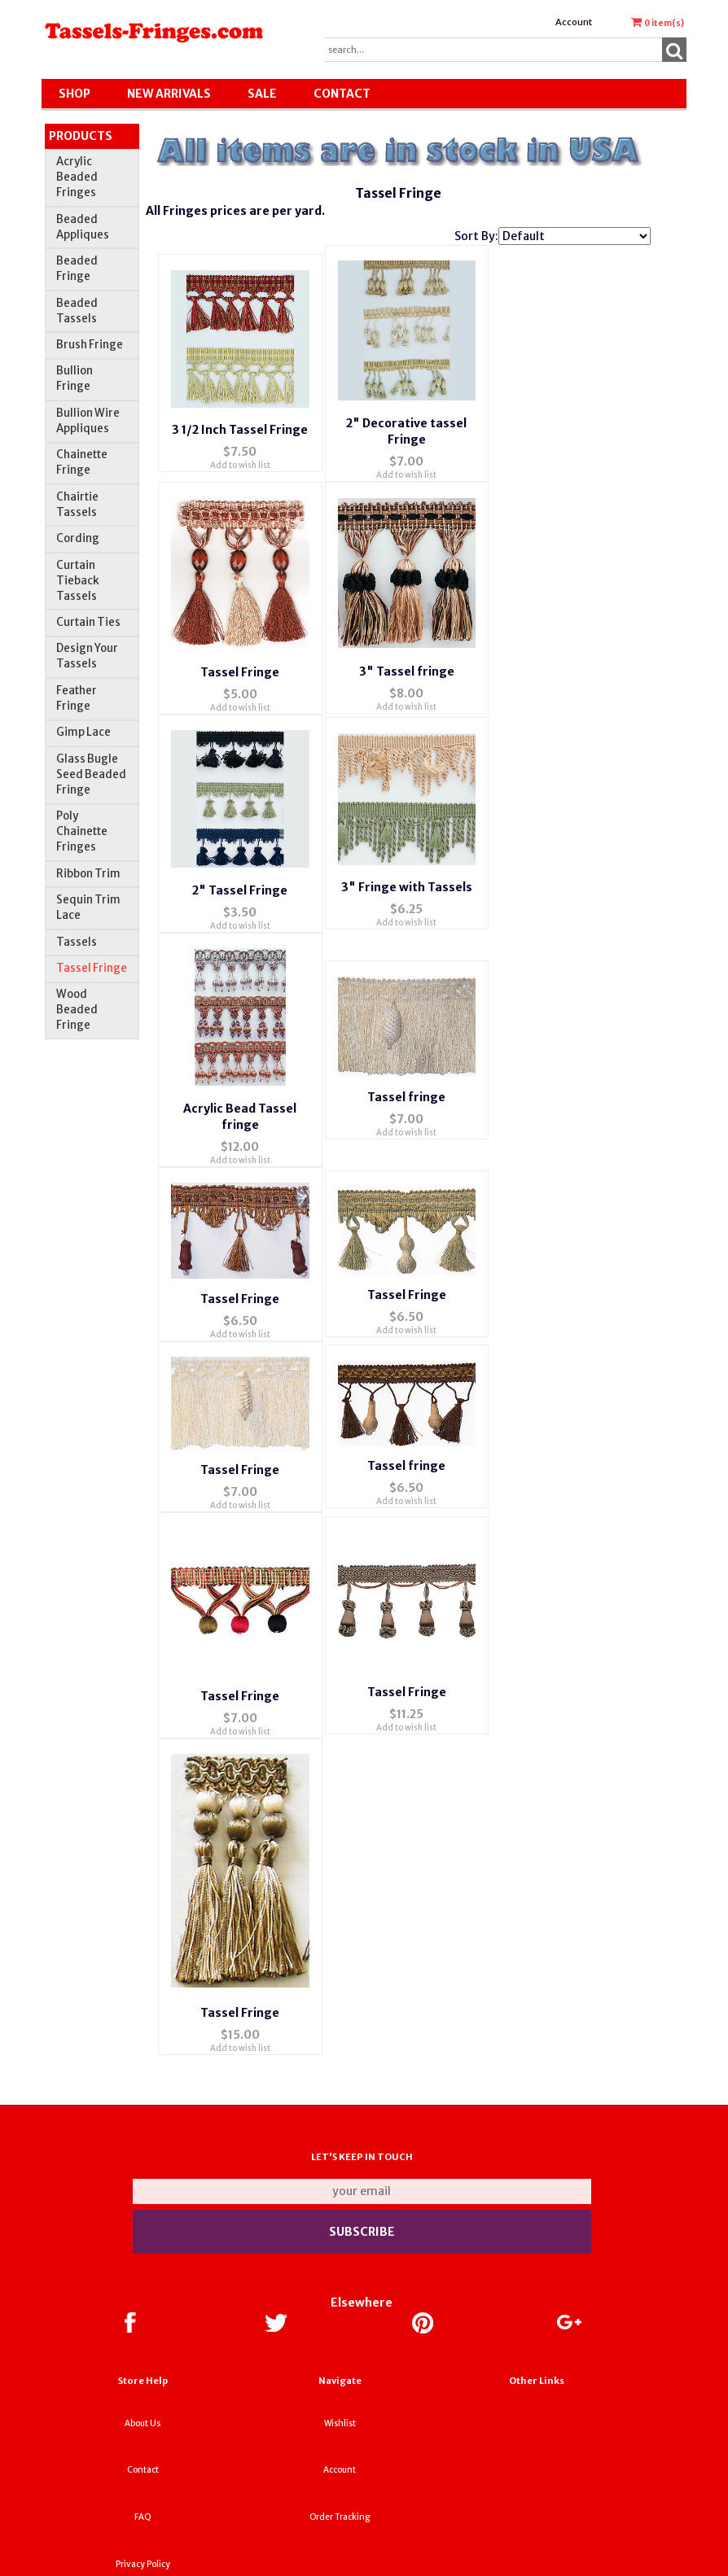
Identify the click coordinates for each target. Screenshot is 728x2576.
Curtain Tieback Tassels (77, 580)
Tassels (76, 942)
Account (573, 22)
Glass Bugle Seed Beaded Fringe (91, 774)
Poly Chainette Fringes (81, 831)
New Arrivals (169, 93)
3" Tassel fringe (406, 654)
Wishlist (340, 2357)
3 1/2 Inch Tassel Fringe (240, 421)
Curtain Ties (88, 622)
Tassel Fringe (91, 968)
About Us (142, 2357)
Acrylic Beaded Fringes (77, 177)
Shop (74, 93)
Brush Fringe (89, 345)
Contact (342, 93)
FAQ (142, 2451)
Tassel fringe (406, 1063)
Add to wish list (240, 457)
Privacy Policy (143, 2498)
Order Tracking (339, 2451)
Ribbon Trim (88, 874)
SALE (262, 93)
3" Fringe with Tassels (406, 862)
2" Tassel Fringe (239, 864)
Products (80, 136)
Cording (77, 538)
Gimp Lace (83, 732)
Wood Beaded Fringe (77, 1009)
